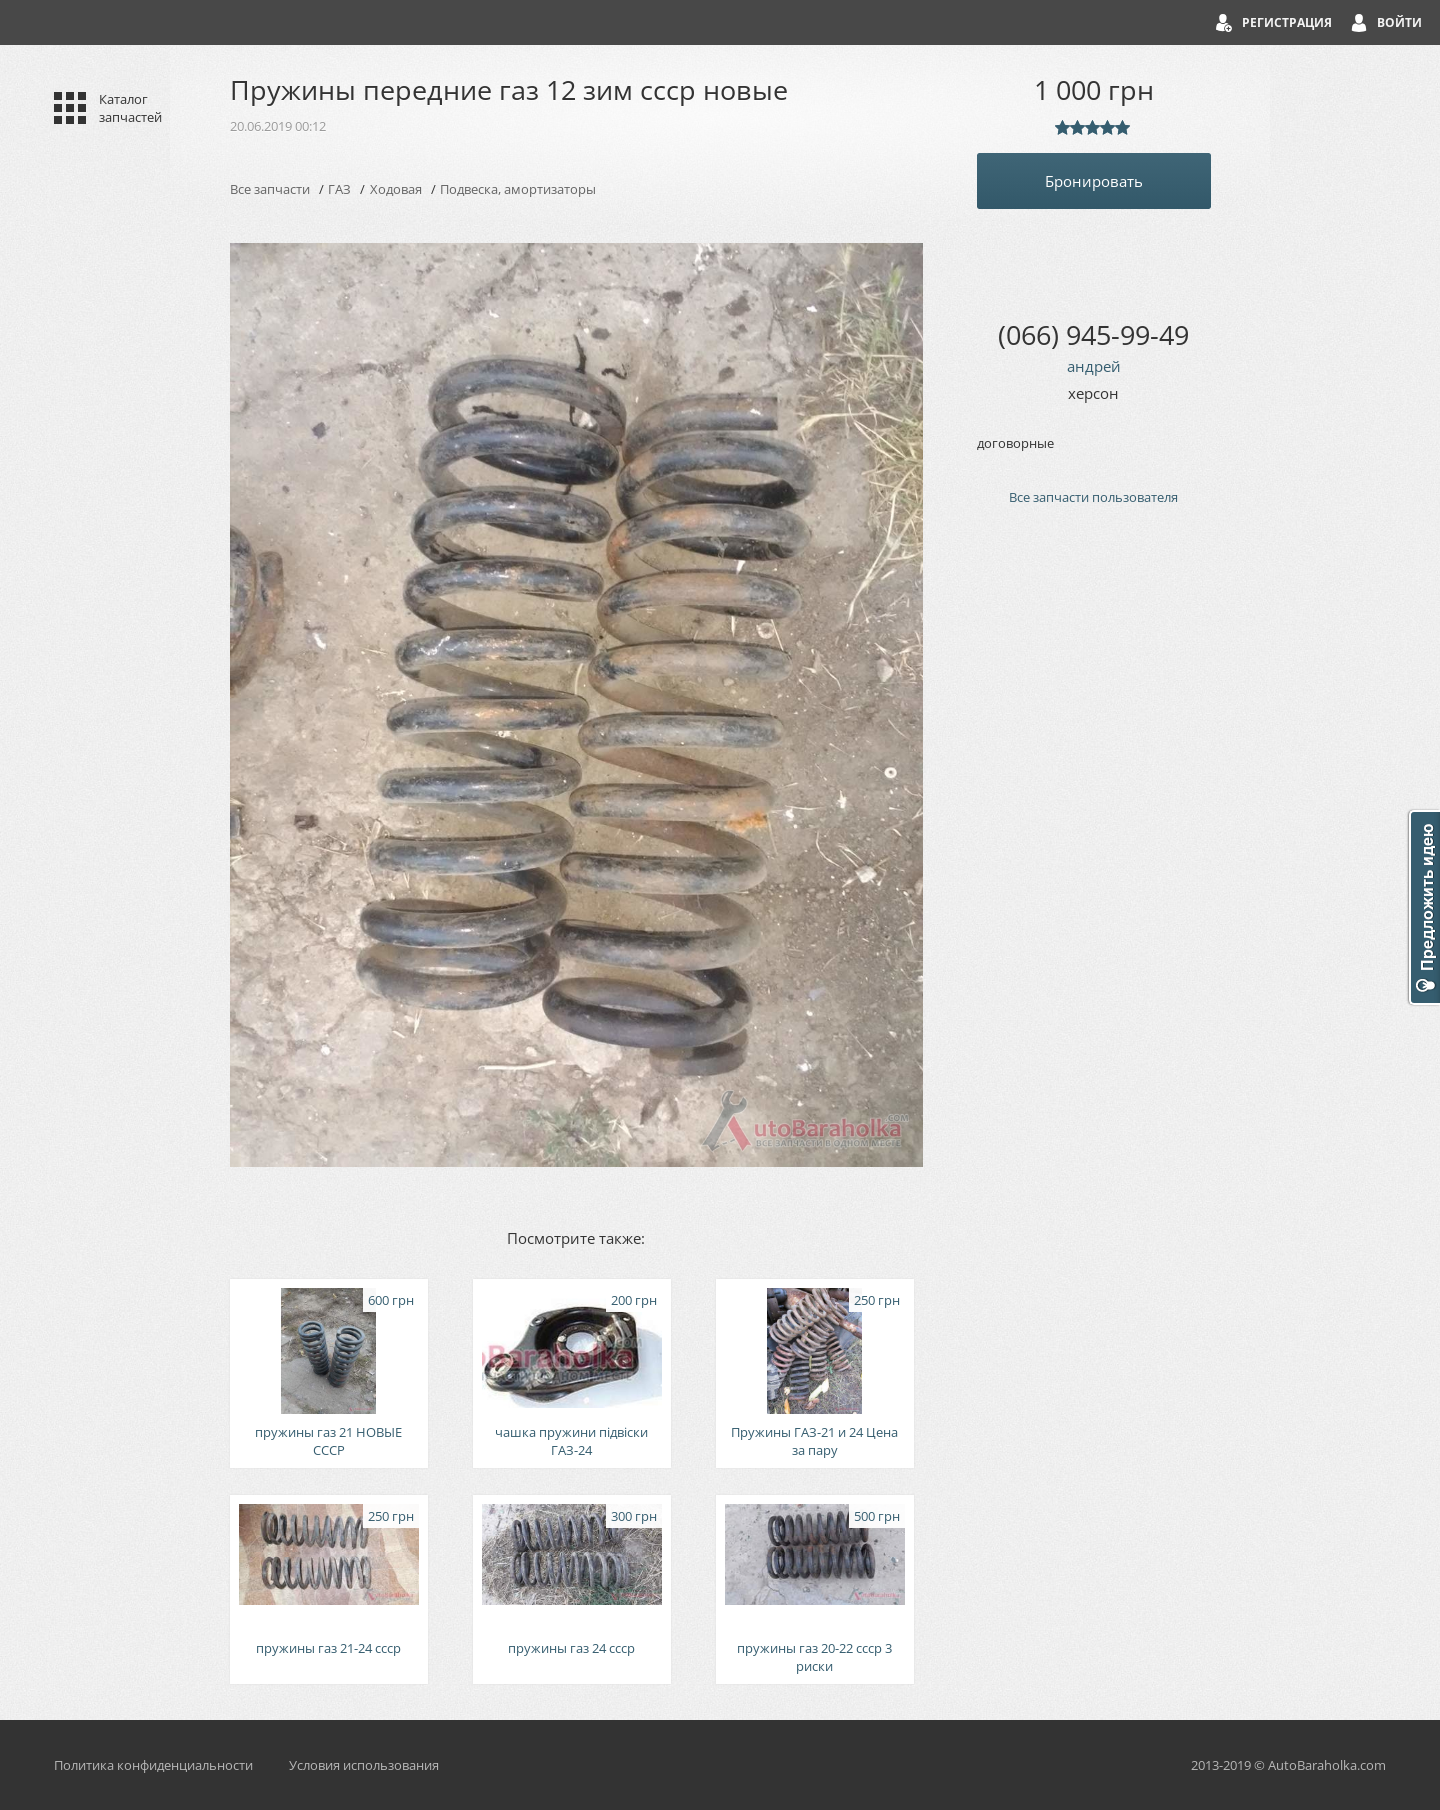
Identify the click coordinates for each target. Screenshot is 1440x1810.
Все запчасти (270, 189)
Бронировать (1094, 181)
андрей (1094, 366)
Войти (1399, 22)
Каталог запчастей (130, 108)
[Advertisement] (1094, 860)
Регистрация (1287, 22)
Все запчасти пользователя (1093, 497)
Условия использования (364, 1765)
